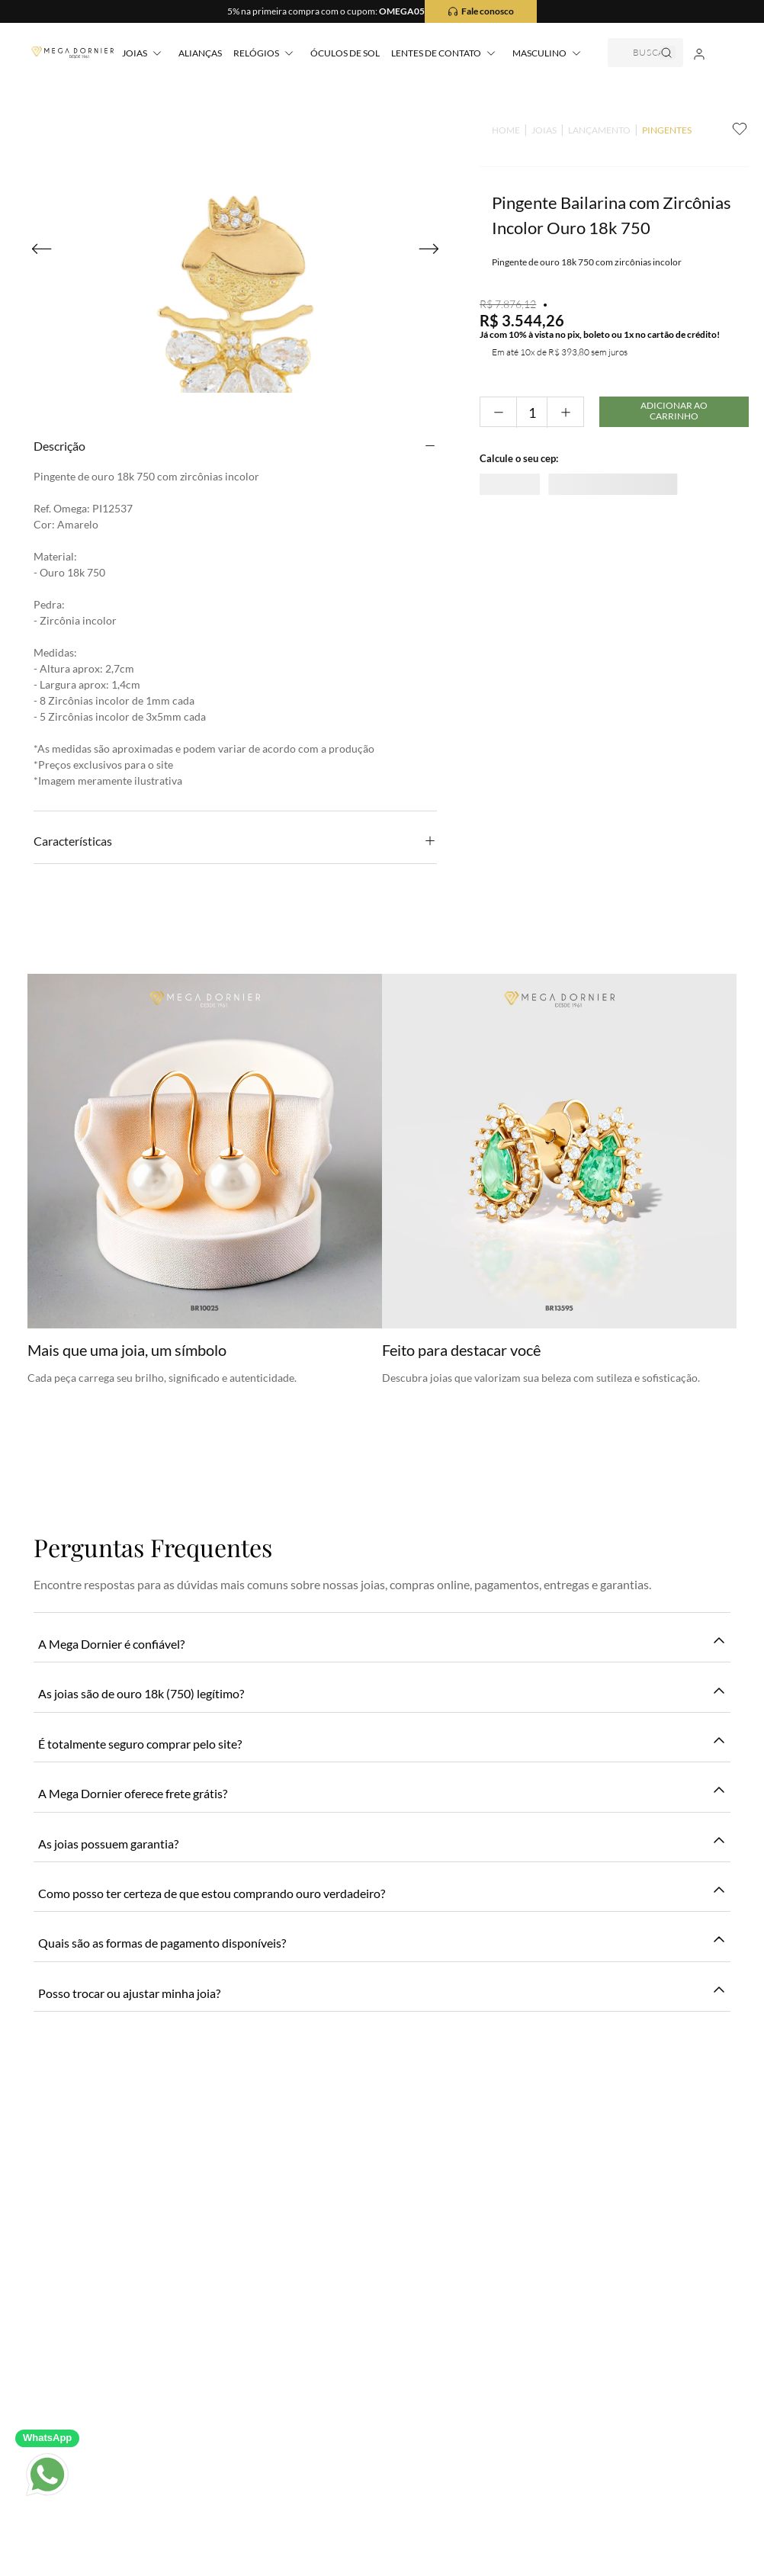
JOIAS (529, 130)
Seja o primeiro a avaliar (382, 1055)
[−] (484, 434)
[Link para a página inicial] (491, 130)
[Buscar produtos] (674, 45)
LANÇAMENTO (585, 130)
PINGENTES (652, 130)
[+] (555, 434)
